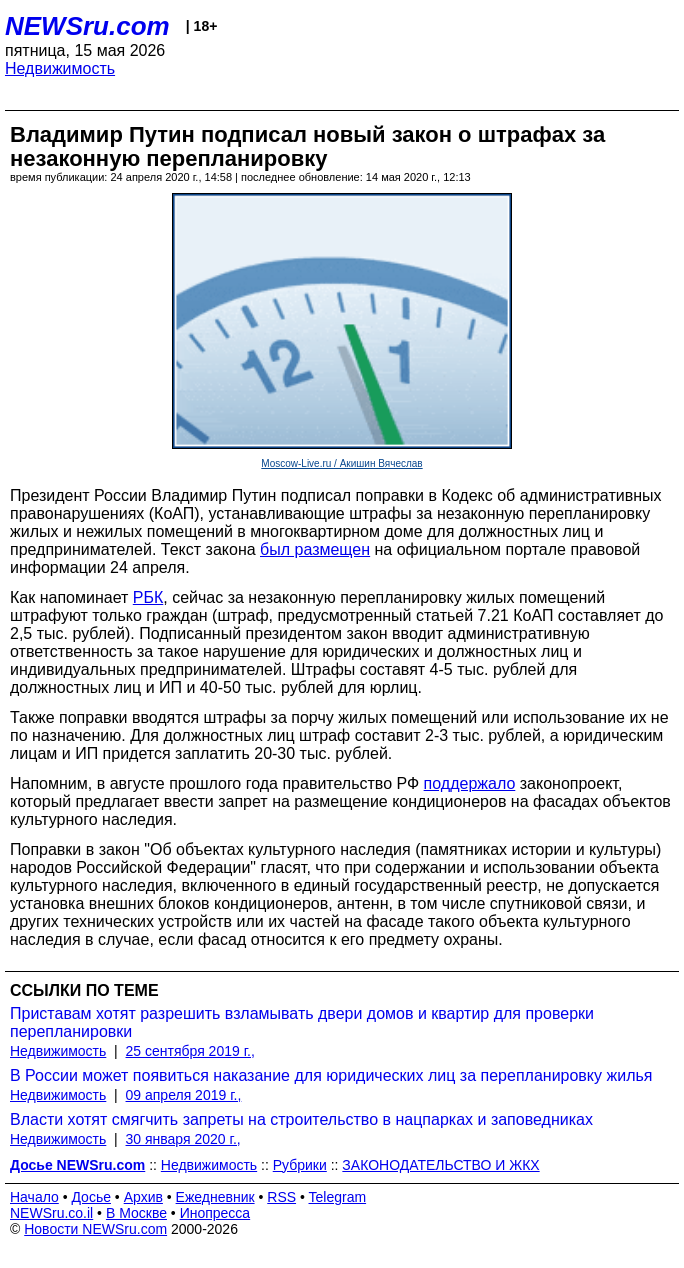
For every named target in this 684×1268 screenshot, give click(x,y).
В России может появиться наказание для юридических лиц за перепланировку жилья (331, 1075)
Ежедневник (215, 1197)
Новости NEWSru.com (95, 1229)
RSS (281, 1197)
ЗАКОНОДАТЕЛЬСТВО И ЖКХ (440, 1165)
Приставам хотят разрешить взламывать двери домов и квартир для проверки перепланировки (302, 1022)
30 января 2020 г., (183, 1139)
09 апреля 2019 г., (184, 1095)
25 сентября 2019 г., (190, 1051)
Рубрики (300, 1165)
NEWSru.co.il (51, 1213)
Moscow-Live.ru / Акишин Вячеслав (341, 463)
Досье (91, 1197)
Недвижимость (60, 68)
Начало (34, 1197)
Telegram (338, 1197)
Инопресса (215, 1213)
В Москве (136, 1213)
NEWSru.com (87, 26)
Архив (143, 1197)
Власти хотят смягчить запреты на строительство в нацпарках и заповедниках (301, 1119)
